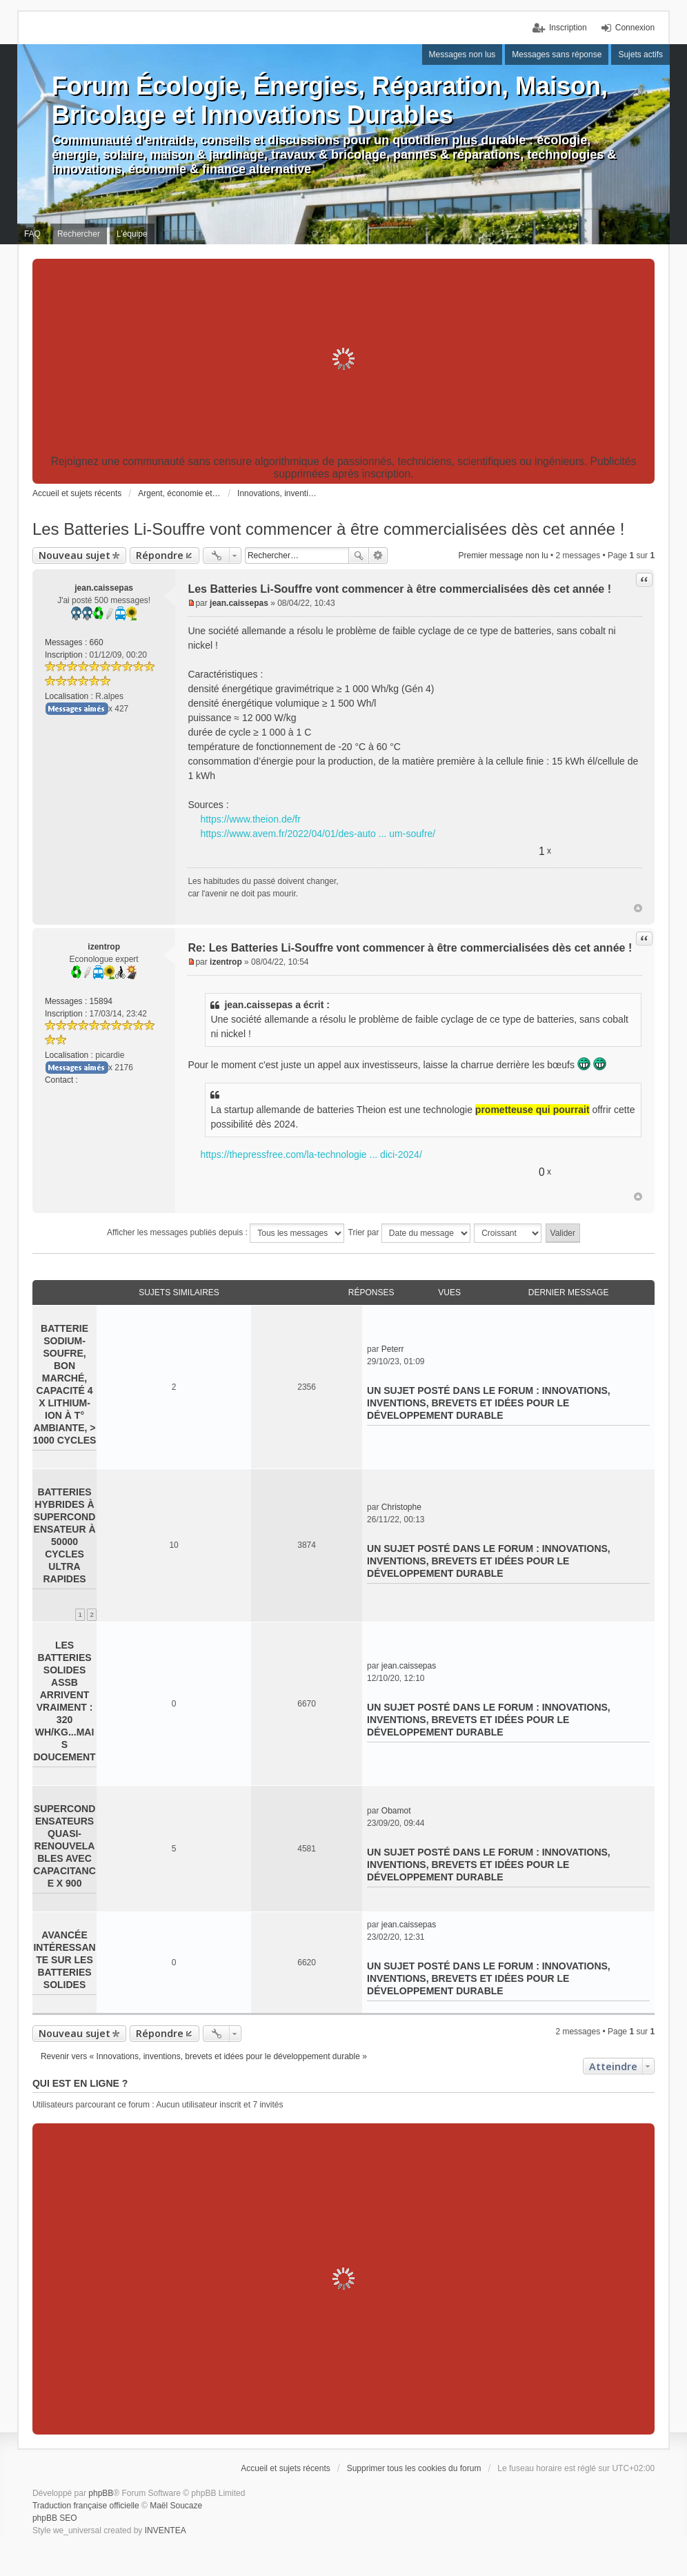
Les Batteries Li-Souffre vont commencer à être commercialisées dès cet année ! (328, 529)
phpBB (100, 2493)
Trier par (409, 1233)
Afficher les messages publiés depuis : (225, 1233)
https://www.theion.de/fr (250, 819)
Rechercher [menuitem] (78, 234)
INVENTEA (165, 2530)
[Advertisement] (343, 358)
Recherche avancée (378, 555)
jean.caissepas (103, 588)
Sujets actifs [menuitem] (640, 54)
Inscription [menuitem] (568, 27)
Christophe (401, 1507)
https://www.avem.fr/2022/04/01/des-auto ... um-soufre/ (317, 833)
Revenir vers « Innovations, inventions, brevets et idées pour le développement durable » (204, 2056)
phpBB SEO (54, 2518)
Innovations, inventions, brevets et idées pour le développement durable (488, 1403)
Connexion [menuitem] (635, 27)
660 (96, 642)
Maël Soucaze (176, 2505)
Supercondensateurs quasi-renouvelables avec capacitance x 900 (64, 1846)
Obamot (396, 1811)
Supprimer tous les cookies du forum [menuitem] (414, 2468)
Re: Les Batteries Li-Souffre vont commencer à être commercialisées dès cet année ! (410, 948)
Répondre (159, 555)
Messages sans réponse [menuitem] (556, 54)
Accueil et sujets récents (285, 2468)
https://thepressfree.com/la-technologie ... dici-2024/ (310, 1154)
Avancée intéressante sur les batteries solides (64, 1959)
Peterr (392, 1349)
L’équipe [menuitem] (132, 234)
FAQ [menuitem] (32, 234)
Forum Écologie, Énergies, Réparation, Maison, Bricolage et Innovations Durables (330, 100)
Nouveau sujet (74, 555)
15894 (101, 1001)
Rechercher (358, 555)
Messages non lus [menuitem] (462, 54)
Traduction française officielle (85, 2505)
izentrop (104, 947)
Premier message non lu (503, 555)
